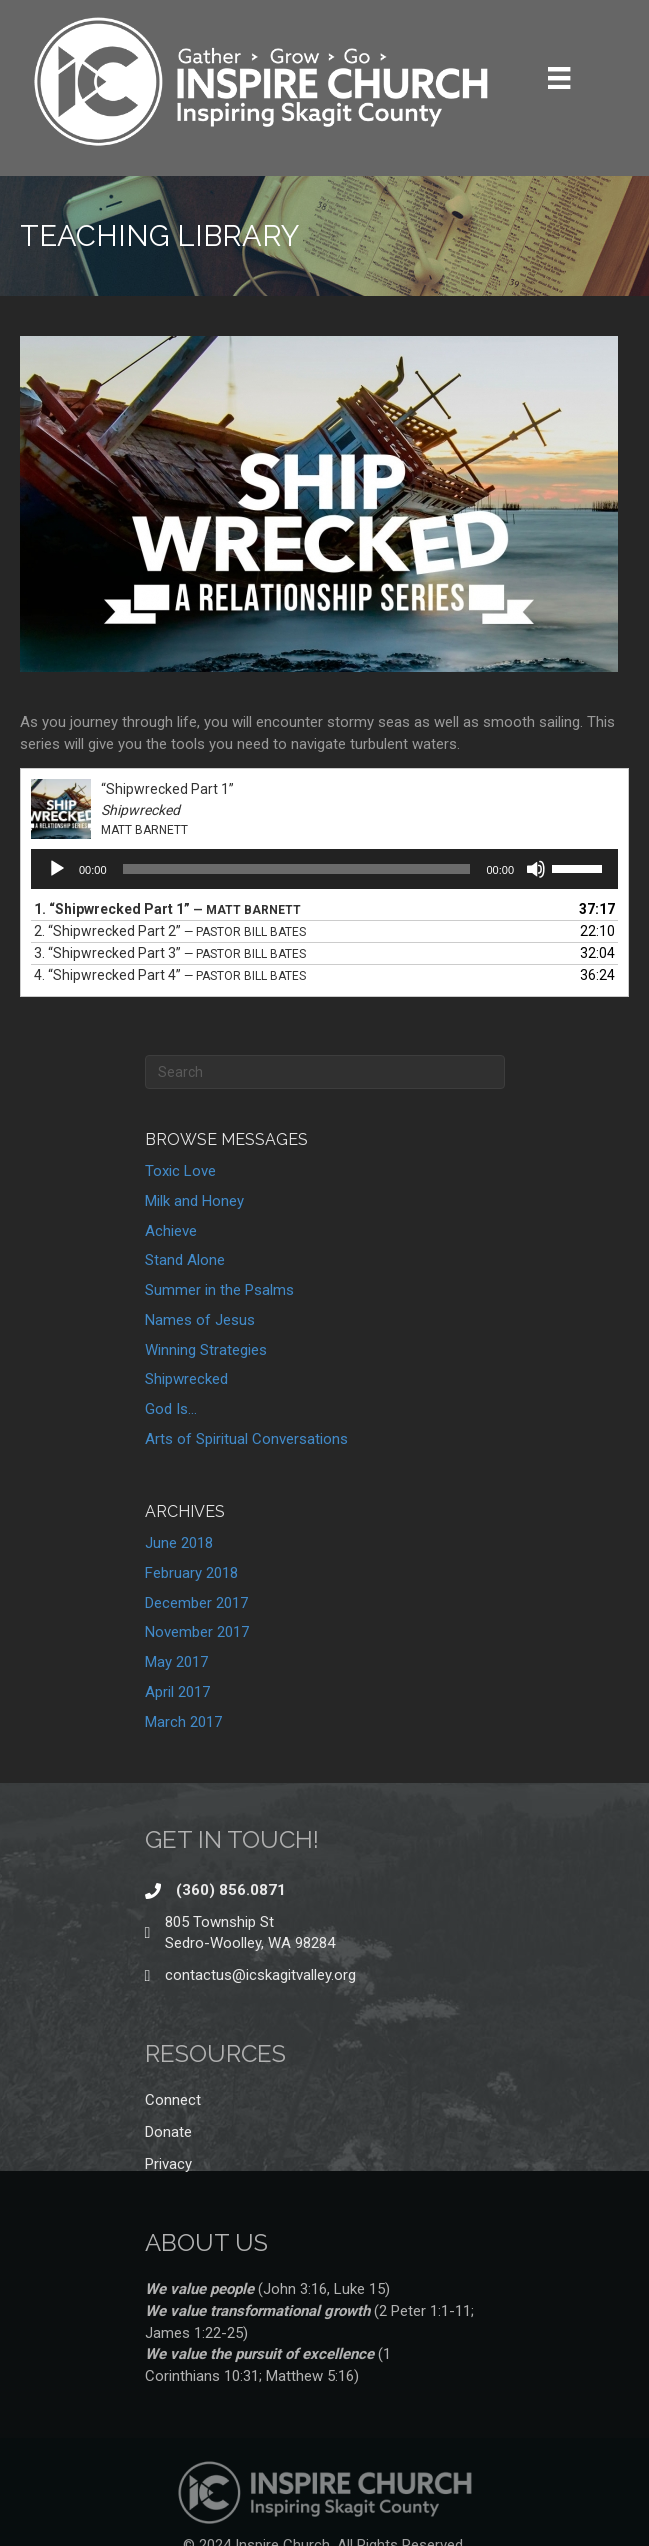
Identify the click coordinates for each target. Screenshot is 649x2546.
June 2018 (179, 1543)
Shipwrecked (186, 1379)
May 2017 (176, 1662)
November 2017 (197, 1632)
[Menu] (559, 78)
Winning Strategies (206, 1350)
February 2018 (191, 1573)
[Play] (57, 869)
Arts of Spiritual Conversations (246, 1439)
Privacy (168, 2164)
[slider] (297, 869)
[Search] (325, 1072)
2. (170, 931)
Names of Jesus (200, 1320)
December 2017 (196, 1603)
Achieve (171, 1231)
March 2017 (183, 1722)
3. (170, 953)
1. (167, 909)
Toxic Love (180, 1171)
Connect (173, 2100)
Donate (168, 2132)
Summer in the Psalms (219, 1290)
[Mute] (536, 869)
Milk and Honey (194, 1201)
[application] (324, 869)
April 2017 (177, 1692)
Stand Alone (185, 1260)
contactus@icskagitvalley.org (260, 1975)
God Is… (171, 1409)
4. (170, 975)
